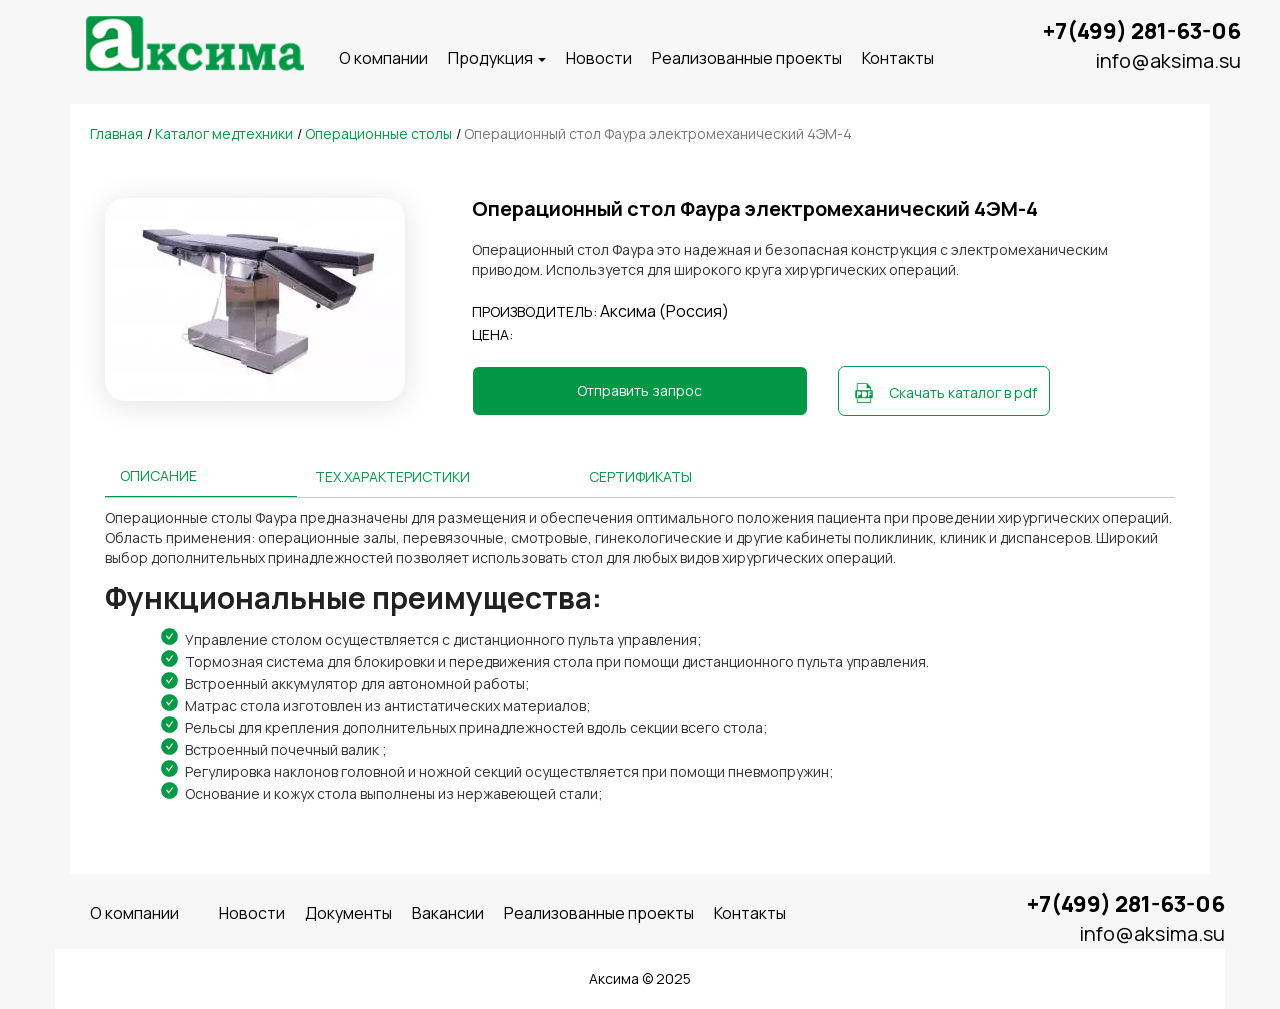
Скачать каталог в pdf (963, 392)
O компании (383, 58)
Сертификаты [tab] (640, 476)
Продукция (497, 58)
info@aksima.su (1168, 60)
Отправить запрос (639, 390)
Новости (599, 58)
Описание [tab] (158, 475)
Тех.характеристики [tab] (392, 476)
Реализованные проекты (747, 58)
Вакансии (448, 913)
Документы (348, 913)
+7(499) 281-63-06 (1142, 31)
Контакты (898, 58)
